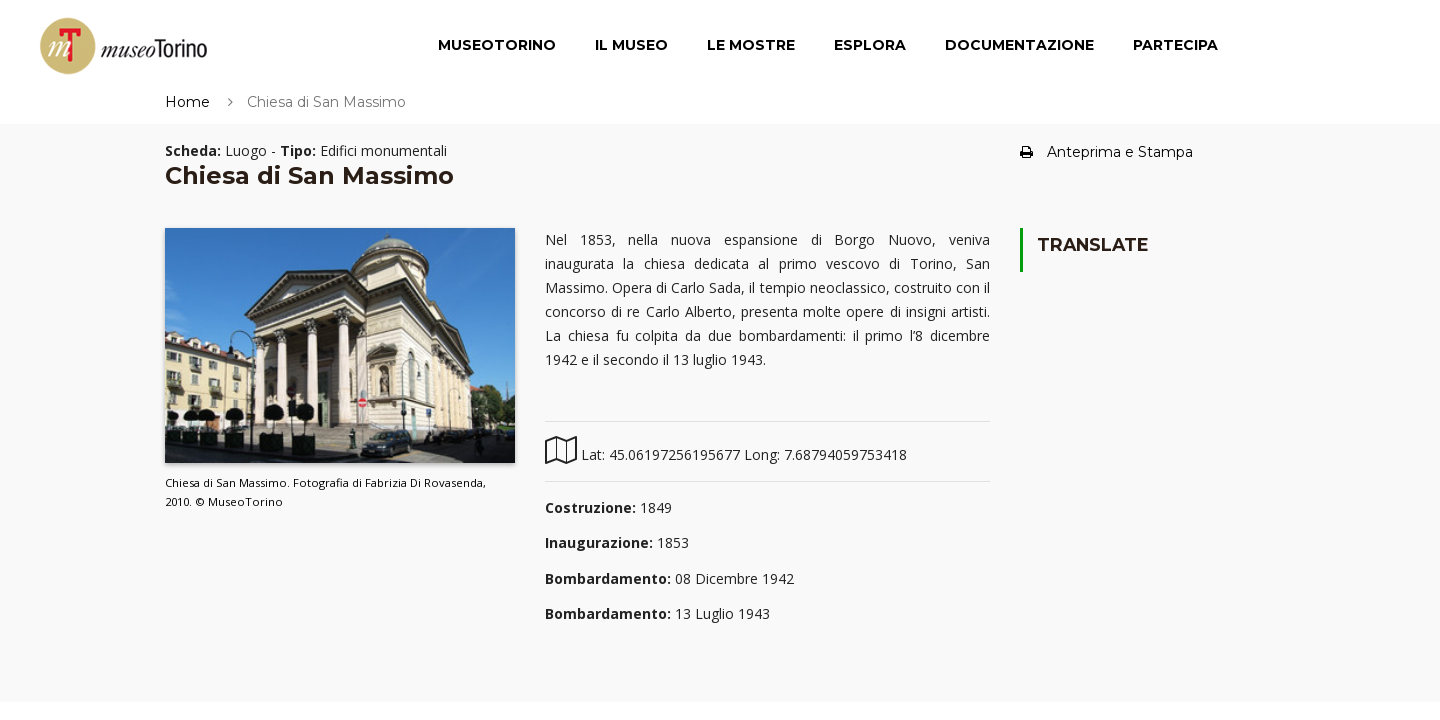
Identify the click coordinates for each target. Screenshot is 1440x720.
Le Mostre (751, 45)
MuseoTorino (497, 45)
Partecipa (1175, 45)
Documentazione (1019, 45)
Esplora (870, 45)
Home (187, 102)
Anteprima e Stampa (1106, 152)
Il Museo (631, 45)
